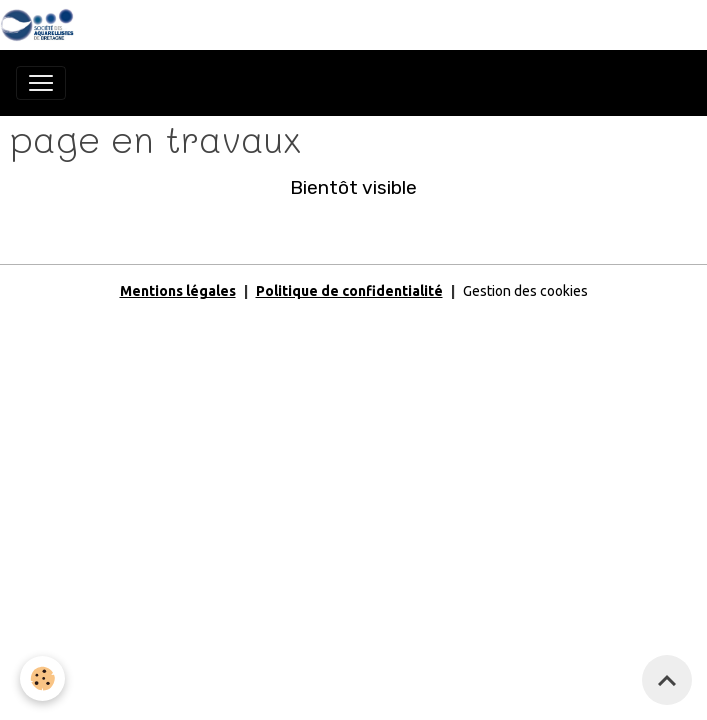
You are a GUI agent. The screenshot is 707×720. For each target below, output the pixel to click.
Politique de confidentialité (349, 291)
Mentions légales (178, 291)
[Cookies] (42, 678)
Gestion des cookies (525, 291)
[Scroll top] (667, 680)
